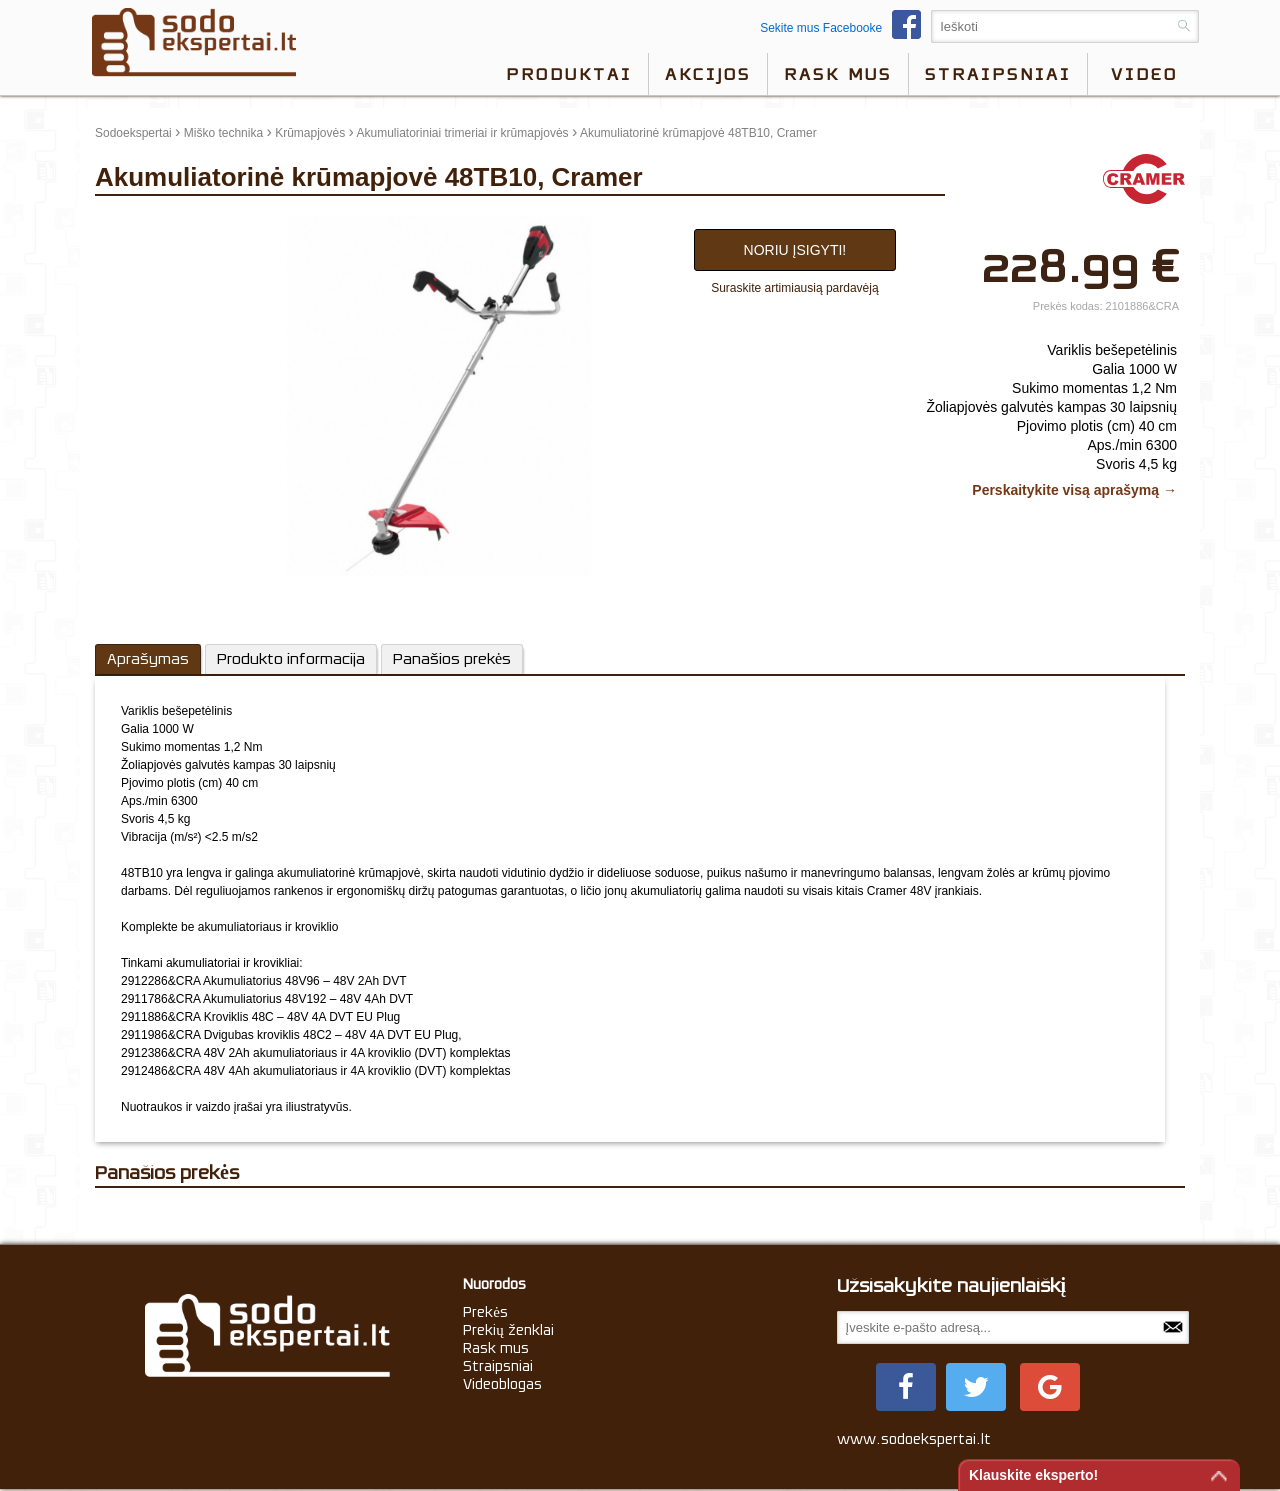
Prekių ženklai (508, 1330)
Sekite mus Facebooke (845, 28)
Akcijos (708, 74)
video (1144, 74)
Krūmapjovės (310, 133)
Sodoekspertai (133, 133)
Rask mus (838, 74)
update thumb (137, 224)
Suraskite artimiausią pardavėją (794, 288)
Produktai (569, 74)
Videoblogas (502, 1384)
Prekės (485, 1312)
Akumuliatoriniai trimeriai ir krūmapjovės (463, 133)
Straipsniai (998, 74)
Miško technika (223, 133)
